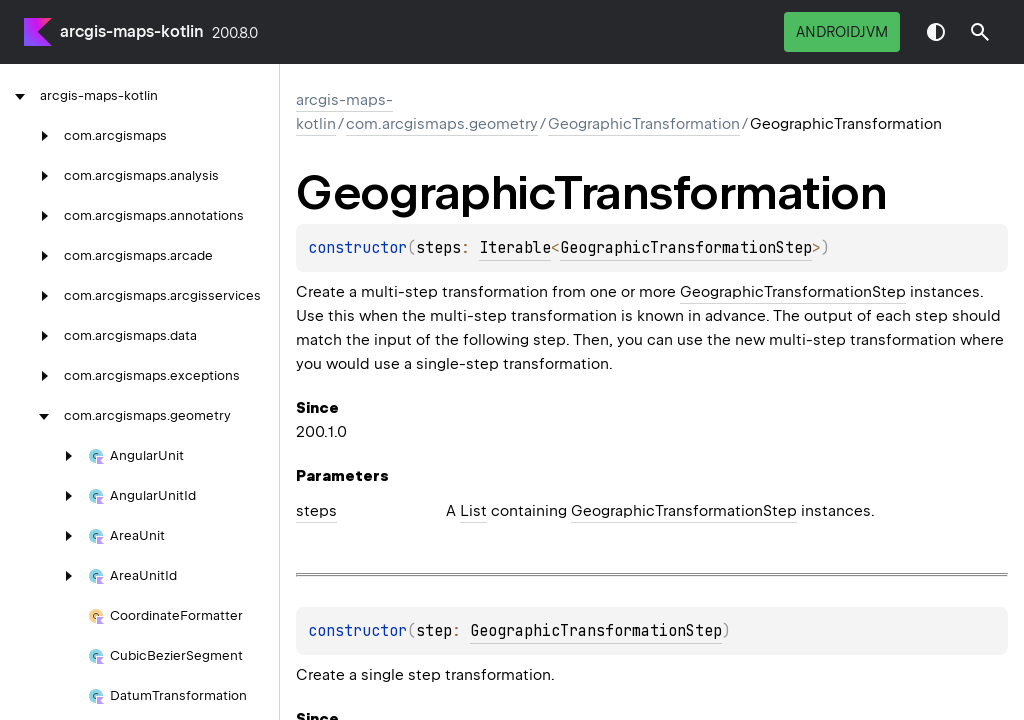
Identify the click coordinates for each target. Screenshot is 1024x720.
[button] (980, 32)
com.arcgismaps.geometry (442, 124)
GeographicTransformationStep (686, 248)
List (473, 511)
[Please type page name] (980, 32)
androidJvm (842, 32)
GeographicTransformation (644, 124)
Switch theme (936, 32)
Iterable (515, 248)
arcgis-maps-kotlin (132, 31)
